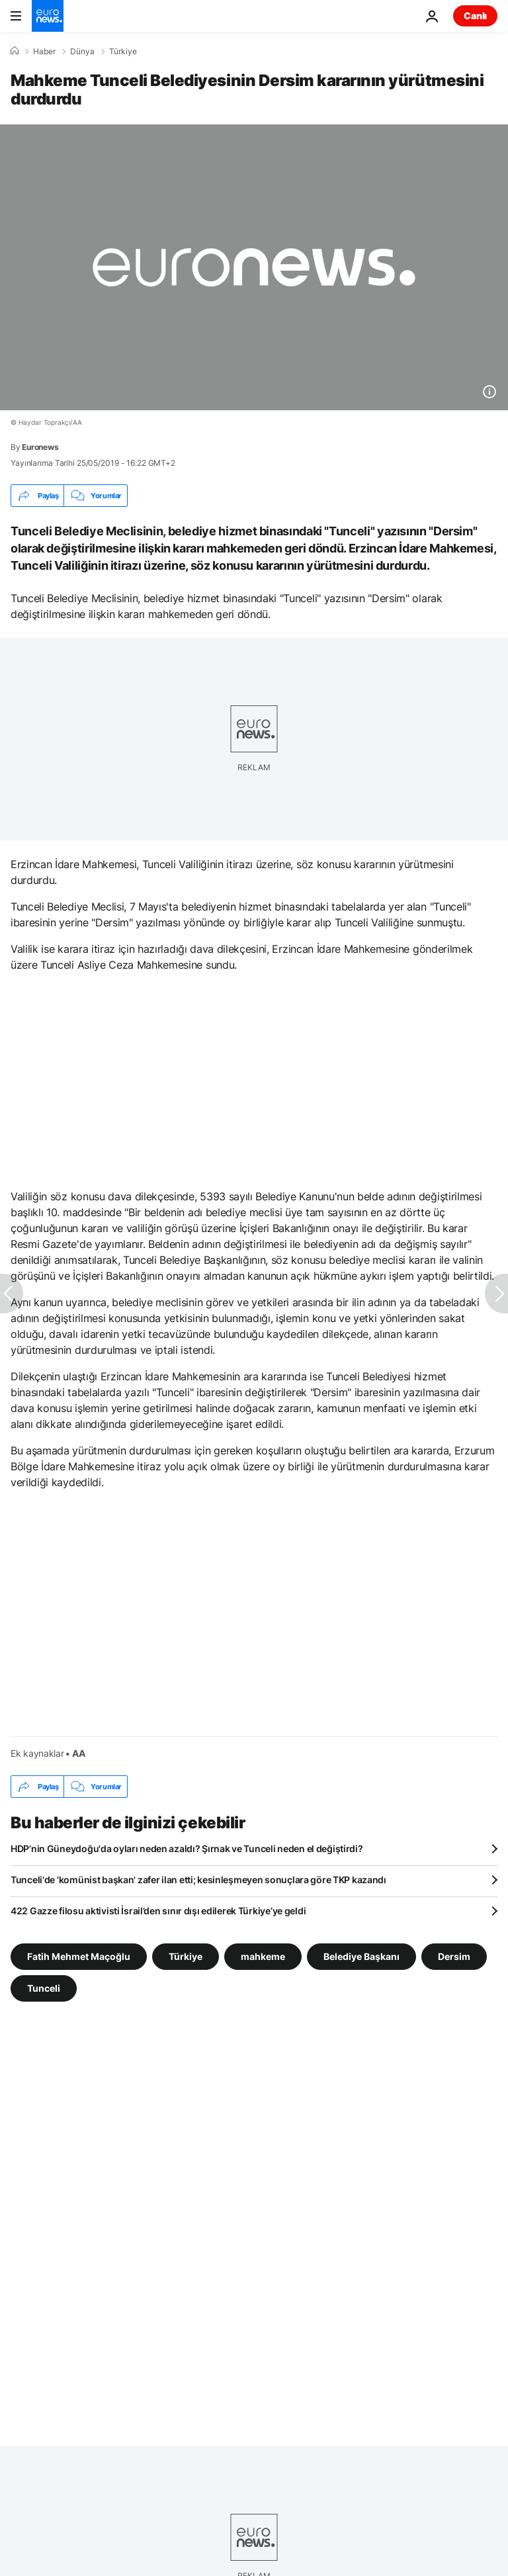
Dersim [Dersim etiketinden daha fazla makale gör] (454, 1956)
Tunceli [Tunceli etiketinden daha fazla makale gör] (43, 1988)
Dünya (82, 52)
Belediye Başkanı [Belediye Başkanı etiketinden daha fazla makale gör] (361, 1956)
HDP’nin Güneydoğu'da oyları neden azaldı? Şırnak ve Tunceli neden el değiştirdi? (187, 1848)
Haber (44, 52)
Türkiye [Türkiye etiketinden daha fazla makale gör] (185, 1956)
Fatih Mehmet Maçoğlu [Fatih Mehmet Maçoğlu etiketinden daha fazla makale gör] (78, 1956)
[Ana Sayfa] (15, 51)
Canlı (475, 15)
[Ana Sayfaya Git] (48, 16)
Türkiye (123, 52)
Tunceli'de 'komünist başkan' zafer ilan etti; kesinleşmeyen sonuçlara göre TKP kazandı (198, 1879)
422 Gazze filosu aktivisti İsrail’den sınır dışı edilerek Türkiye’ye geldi (158, 1910)
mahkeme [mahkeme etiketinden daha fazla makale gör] (263, 1956)
